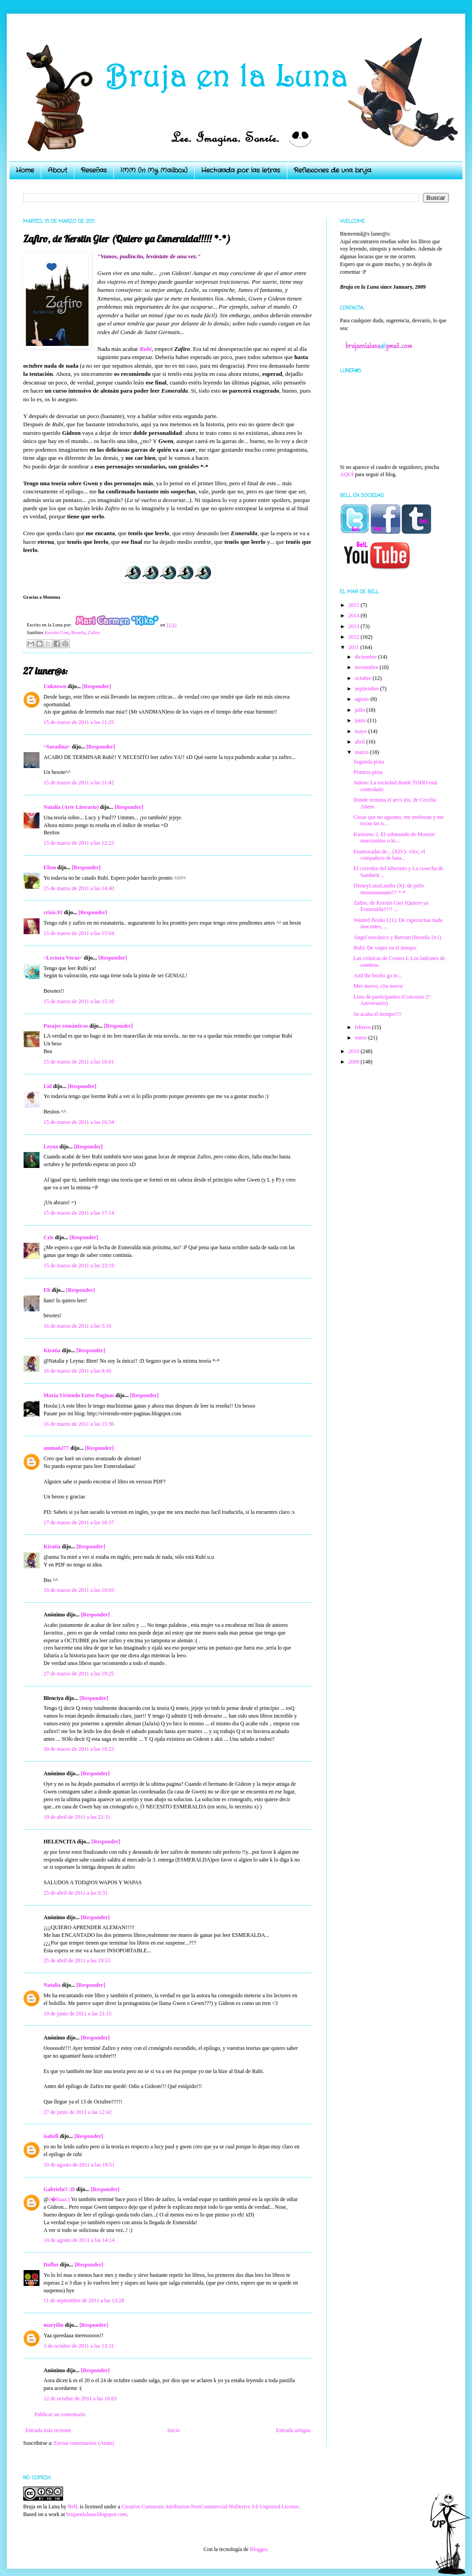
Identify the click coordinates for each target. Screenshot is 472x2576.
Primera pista (368, 772)
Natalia (52, 1985)
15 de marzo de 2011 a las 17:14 (79, 1213)
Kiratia (52, 1350)
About (57, 170)
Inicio (173, 2430)
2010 (355, 1051)
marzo (362, 752)
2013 (355, 626)
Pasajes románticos (66, 1026)
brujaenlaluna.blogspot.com (96, 2514)
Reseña (78, 632)
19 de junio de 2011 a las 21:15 (78, 2013)
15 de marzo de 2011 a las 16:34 (79, 1122)
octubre (364, 678)
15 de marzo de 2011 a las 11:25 (79, 722)
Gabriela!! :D (59, 2189)
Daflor (51, 2264)
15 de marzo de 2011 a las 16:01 (79, 1062)
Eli (47, 1290)
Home (25, 170)
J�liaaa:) (59, 2199)
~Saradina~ (57, 747)
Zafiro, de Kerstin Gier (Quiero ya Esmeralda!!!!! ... (391, 906)
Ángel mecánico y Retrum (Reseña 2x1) (397, 937)
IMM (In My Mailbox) (153, 170)
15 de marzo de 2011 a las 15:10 (79, 1001)
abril (360, 742)
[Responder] (96, 686)
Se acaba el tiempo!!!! (378, 1014)
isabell (51, 2136)
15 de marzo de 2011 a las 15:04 (79, 933)
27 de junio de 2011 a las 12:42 (78, 2112)
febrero (363, 1027)
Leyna (51, 1146)
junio (361, 720)
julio (360, 710)
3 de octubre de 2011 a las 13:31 (79, 2346)
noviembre (367, 667)
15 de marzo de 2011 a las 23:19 (79, 1265)
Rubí (146, 348)
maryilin (54, 2325)
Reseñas (94, 170)
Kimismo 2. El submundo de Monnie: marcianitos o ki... (395, 837)
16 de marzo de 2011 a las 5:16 (77, 1326)
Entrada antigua (293, 2430)
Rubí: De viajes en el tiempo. (385, 948)
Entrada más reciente (48, 2430)
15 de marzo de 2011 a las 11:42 (79, 782)
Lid (48, 1086)
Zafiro (94, 632)
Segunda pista (369, 762)
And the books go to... (378, 975)
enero (362, 1037)
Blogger (258, 2549)
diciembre (366, 657)
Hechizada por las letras (240, 170)
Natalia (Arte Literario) (71, 807)
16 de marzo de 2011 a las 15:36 (79, 1424)
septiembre (367, 688)
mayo (362, 731)
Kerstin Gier (56, 632)
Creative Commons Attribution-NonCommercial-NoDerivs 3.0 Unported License (210, 2506)
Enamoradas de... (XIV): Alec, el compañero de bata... (389, 854)
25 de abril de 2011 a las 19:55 (77, 1960)
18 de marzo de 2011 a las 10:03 (79, 1590)
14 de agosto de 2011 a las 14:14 (79, 2240)
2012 (355, 637)
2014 (355, 615)
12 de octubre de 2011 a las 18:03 (80, 2398)
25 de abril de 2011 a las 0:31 (76, 1893)
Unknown (55, 686)
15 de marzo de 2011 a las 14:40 (79, 888)
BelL (73, 2506)
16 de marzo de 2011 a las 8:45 (77, 1371)
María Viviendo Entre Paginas (79, 1395)
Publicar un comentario (59, 2414)
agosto (362, 699)
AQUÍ (347, 474)
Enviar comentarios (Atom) (84, 2443)
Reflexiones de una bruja (332, 170)
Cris (49, 1237)
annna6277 (56, 1448)
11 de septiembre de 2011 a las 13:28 (84, 2300)
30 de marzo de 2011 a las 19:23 (79, 1749)
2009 (355, 1062)
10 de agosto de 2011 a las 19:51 (79, 2165)
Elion (50, 867)
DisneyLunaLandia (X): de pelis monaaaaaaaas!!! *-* (389, 888)
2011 (355, 647)
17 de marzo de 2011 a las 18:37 (79, 1522)
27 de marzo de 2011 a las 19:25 (79, 1673)
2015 (355, 605)
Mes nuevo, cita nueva (378, 986)
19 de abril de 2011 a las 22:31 (77, 1817)
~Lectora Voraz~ (63, 958)
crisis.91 (53, 912)
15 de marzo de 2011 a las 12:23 (79, 843)
